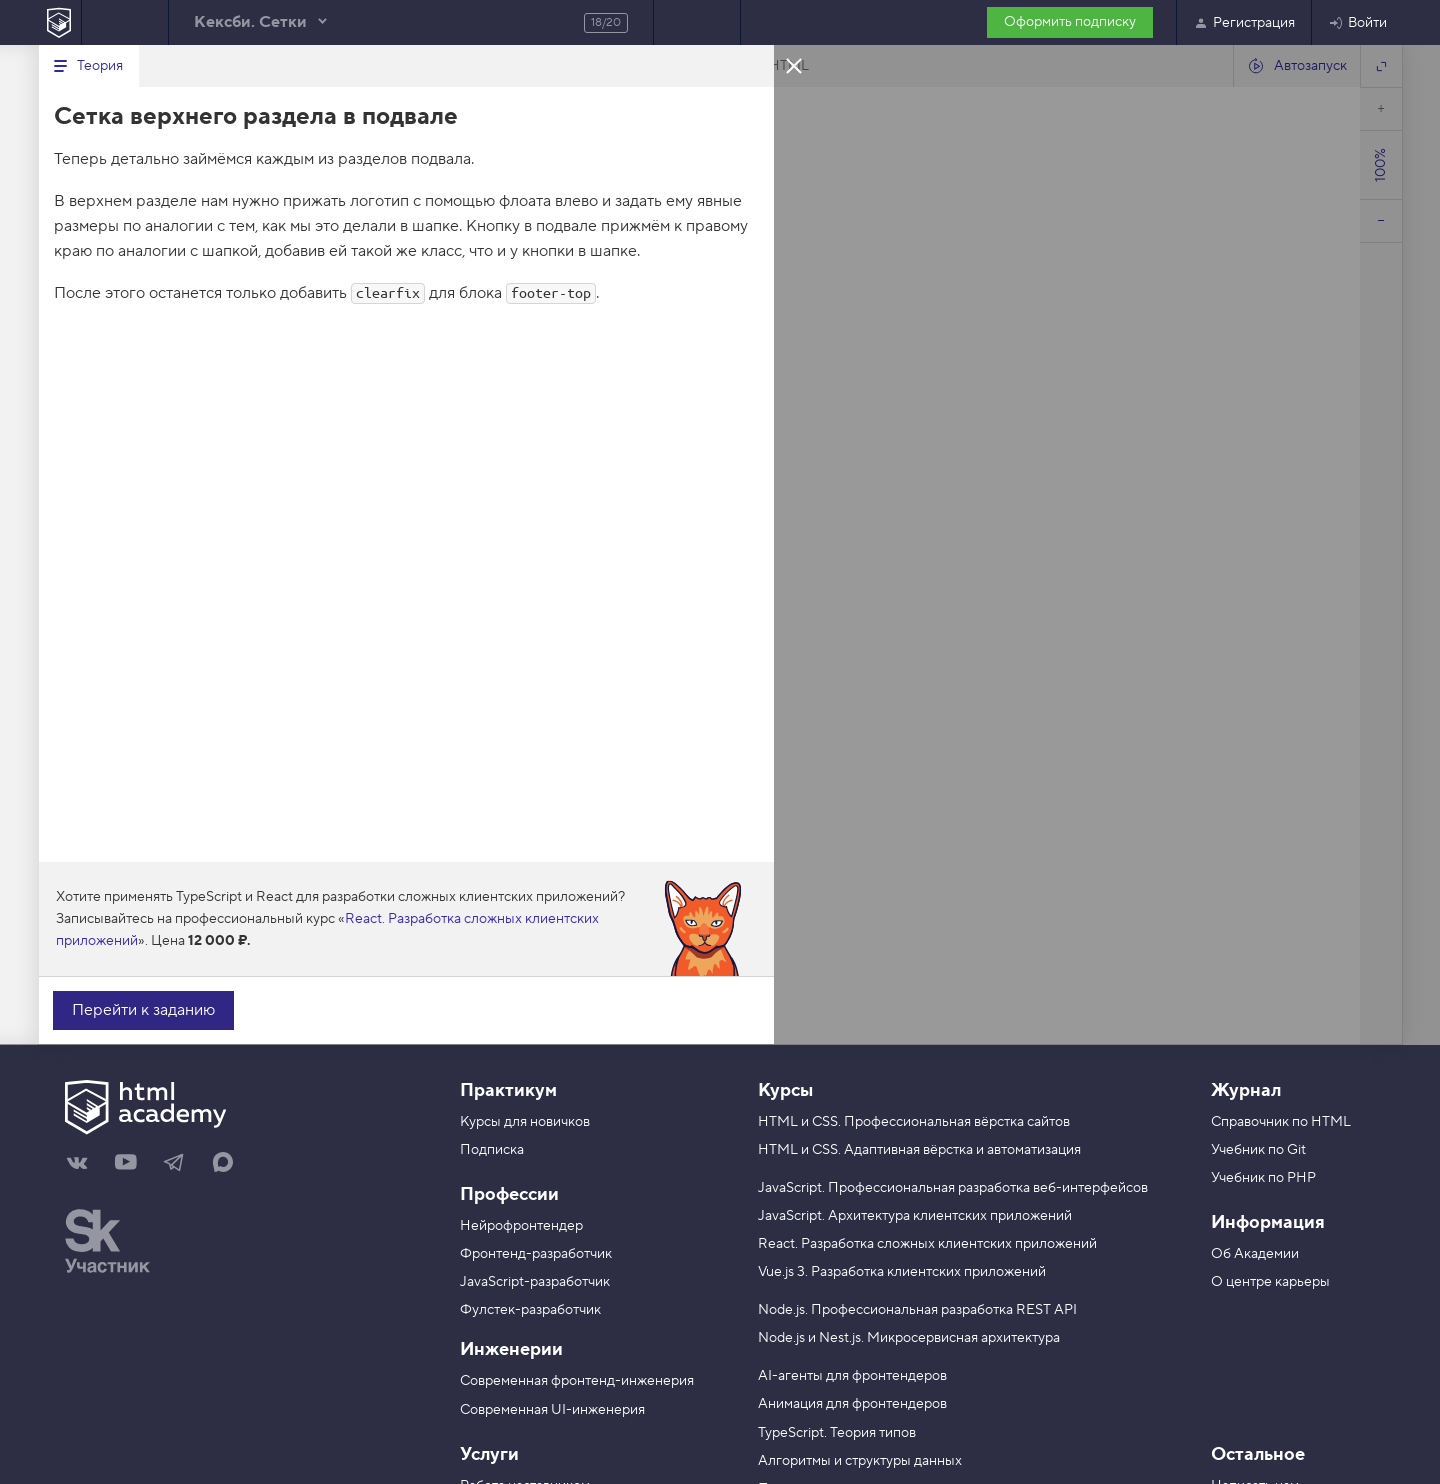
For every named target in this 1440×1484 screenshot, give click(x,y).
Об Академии (1255, 1254)
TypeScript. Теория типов (837, 1433)
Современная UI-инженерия (552, 1410)
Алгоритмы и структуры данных (860, 1461)
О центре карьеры (1270, 1282)
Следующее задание (697, 22)
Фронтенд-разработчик (536, 1254)
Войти (1357, 23)
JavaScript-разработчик (535, 1282)
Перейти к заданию (143, 1010)
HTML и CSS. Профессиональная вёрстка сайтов (914, 1122)
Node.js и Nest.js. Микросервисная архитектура (909, 1338)
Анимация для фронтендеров (852, 1404)
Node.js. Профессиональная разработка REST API (917, 1310)
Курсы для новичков (525, 1122)
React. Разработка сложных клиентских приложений (927, 1244)
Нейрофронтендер (521, 1226)
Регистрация (1244, 23)
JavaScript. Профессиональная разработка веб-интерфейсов (953, 1188)
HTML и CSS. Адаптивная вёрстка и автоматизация (919, 1150)
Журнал (1246, 1090)
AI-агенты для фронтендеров (852, 1376)
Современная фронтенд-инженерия (577, 1381)
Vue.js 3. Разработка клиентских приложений (902, 1272)
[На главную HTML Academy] (59, 22)
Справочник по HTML (1281, 1122)
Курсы (785, 1090)
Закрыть (794, 65)
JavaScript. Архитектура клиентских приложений (915, 1216)
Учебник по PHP (1263, 1178)
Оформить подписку (1070, 22)
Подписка (492, 1150)
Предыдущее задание (125, 22)
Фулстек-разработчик (530, 1310)
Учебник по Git (1258, 1150)
